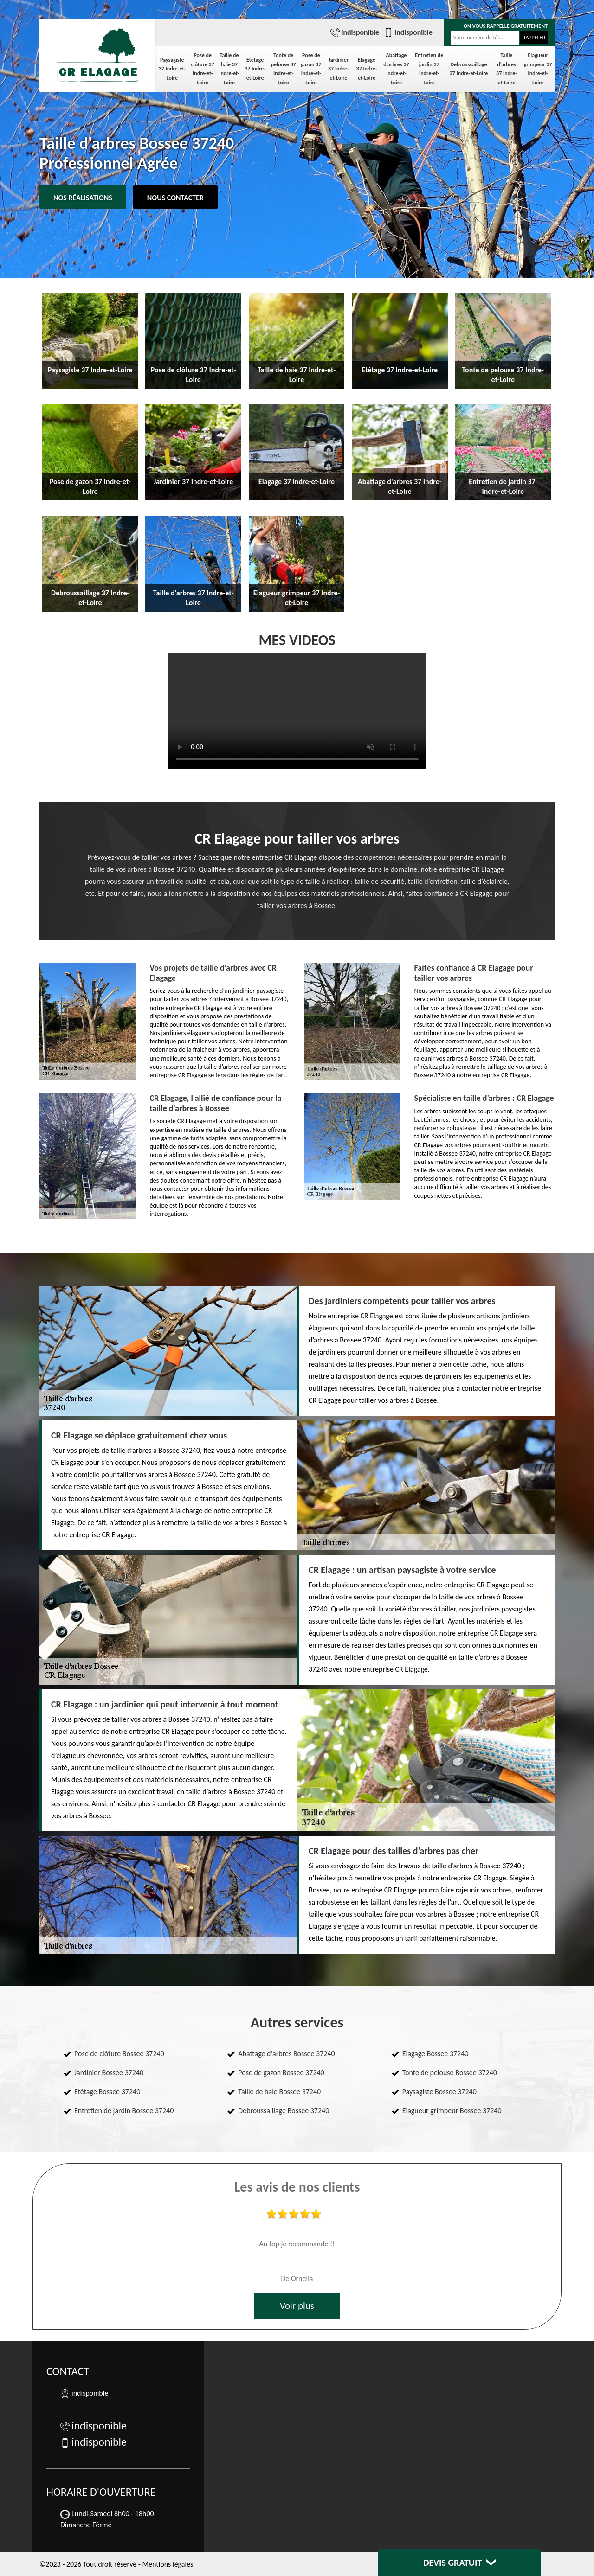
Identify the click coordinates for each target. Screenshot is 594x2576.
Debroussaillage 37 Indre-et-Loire (469, 69)
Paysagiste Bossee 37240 (439, 2091)
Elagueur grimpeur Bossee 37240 (452, 2110)
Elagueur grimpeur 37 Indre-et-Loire (538, 69)
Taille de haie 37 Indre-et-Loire (229, 69)
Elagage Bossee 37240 (435, 2053)
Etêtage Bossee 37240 (107, 2091)
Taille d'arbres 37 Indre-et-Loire (506, 69)
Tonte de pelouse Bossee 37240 (449, 2072)
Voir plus (297, 2306)
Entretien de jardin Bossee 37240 (124, 2110)
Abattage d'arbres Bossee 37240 (286, 2053)
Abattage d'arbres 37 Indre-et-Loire (396, 69)
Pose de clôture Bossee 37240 (119, 2053)
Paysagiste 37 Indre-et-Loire (172, 69)
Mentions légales (167, 2564)
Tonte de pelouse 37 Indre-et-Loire (283, 69)
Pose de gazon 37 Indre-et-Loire (311, 69)
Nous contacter (175, 197)
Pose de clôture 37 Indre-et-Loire (202, 69)
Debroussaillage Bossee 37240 (283, 2110)
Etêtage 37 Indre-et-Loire (255, 69)
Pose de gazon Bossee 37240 (281, 2072)
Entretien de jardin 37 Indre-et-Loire (429, 69)
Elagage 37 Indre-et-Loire (366, 69)
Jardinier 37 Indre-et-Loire (338, 69)
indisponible (354, 32)
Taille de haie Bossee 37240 (279, 2091)
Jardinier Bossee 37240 (108, 2072)
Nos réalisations (82, 197)
